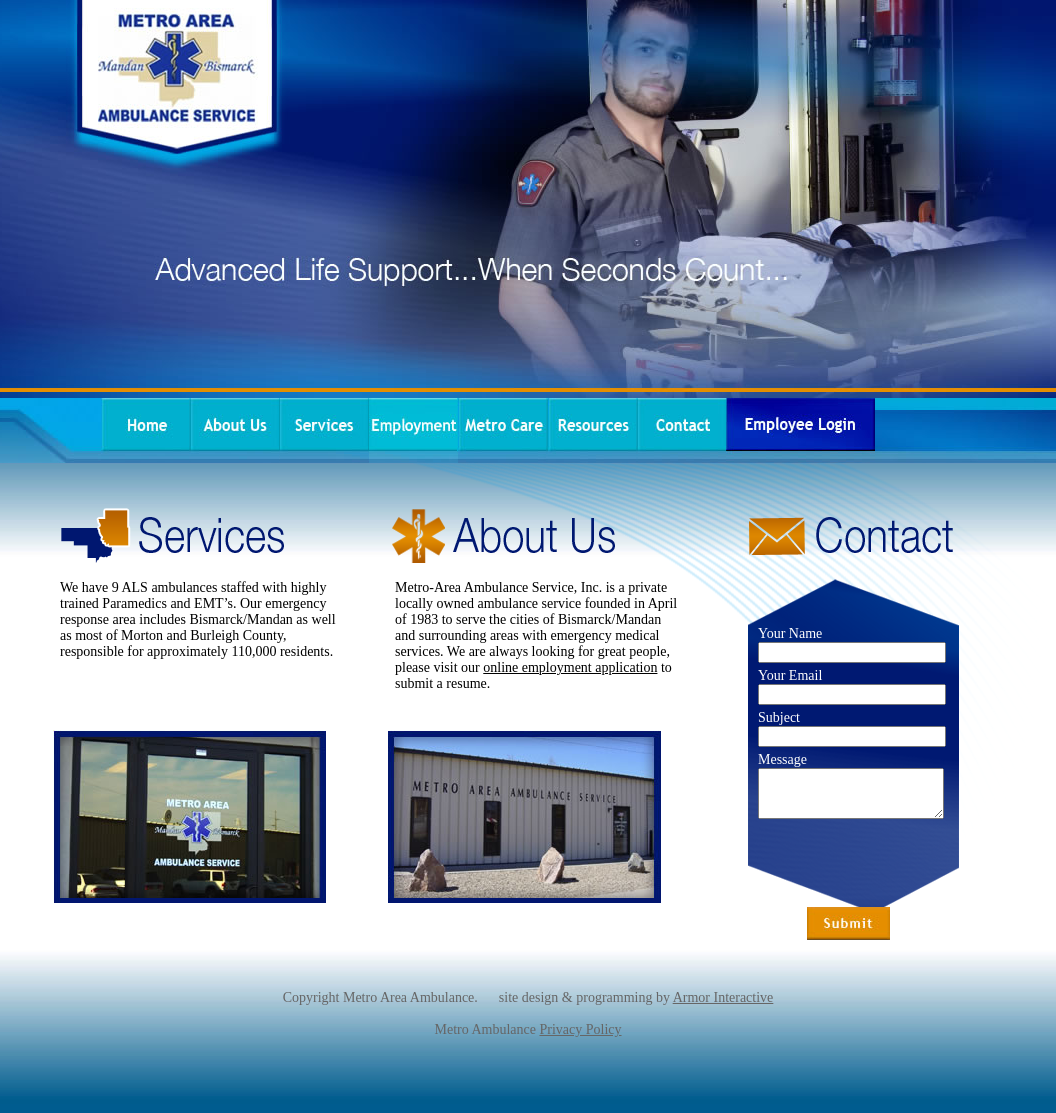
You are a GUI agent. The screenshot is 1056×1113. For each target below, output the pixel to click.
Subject (779, 717)
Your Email (790, 675)
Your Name (790, 633)
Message (782, 759)
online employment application (570, 667)
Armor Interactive (723, 997)
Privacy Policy (580, 1029)
